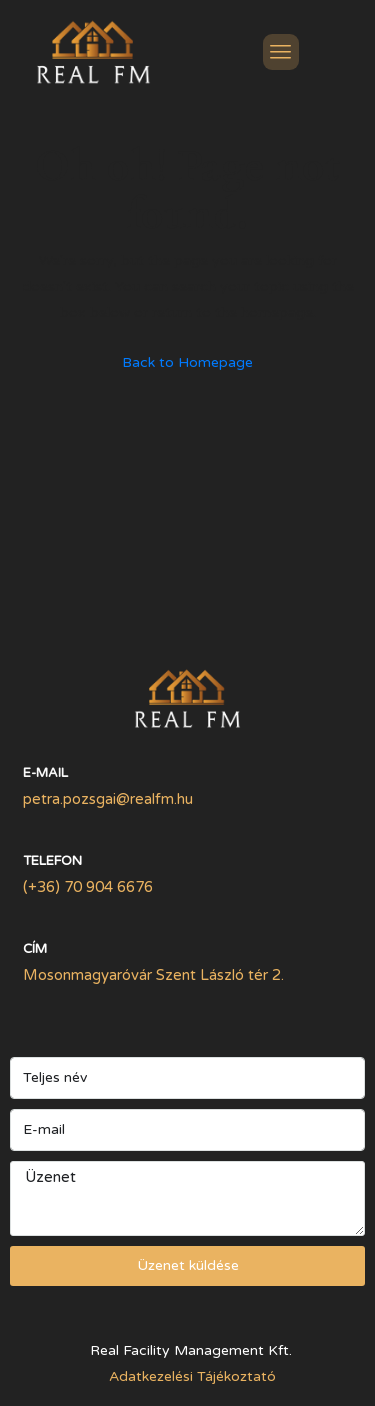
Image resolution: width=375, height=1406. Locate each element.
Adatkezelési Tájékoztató (192, 1376)
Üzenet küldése (188, 1265)
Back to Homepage (187, 362)
